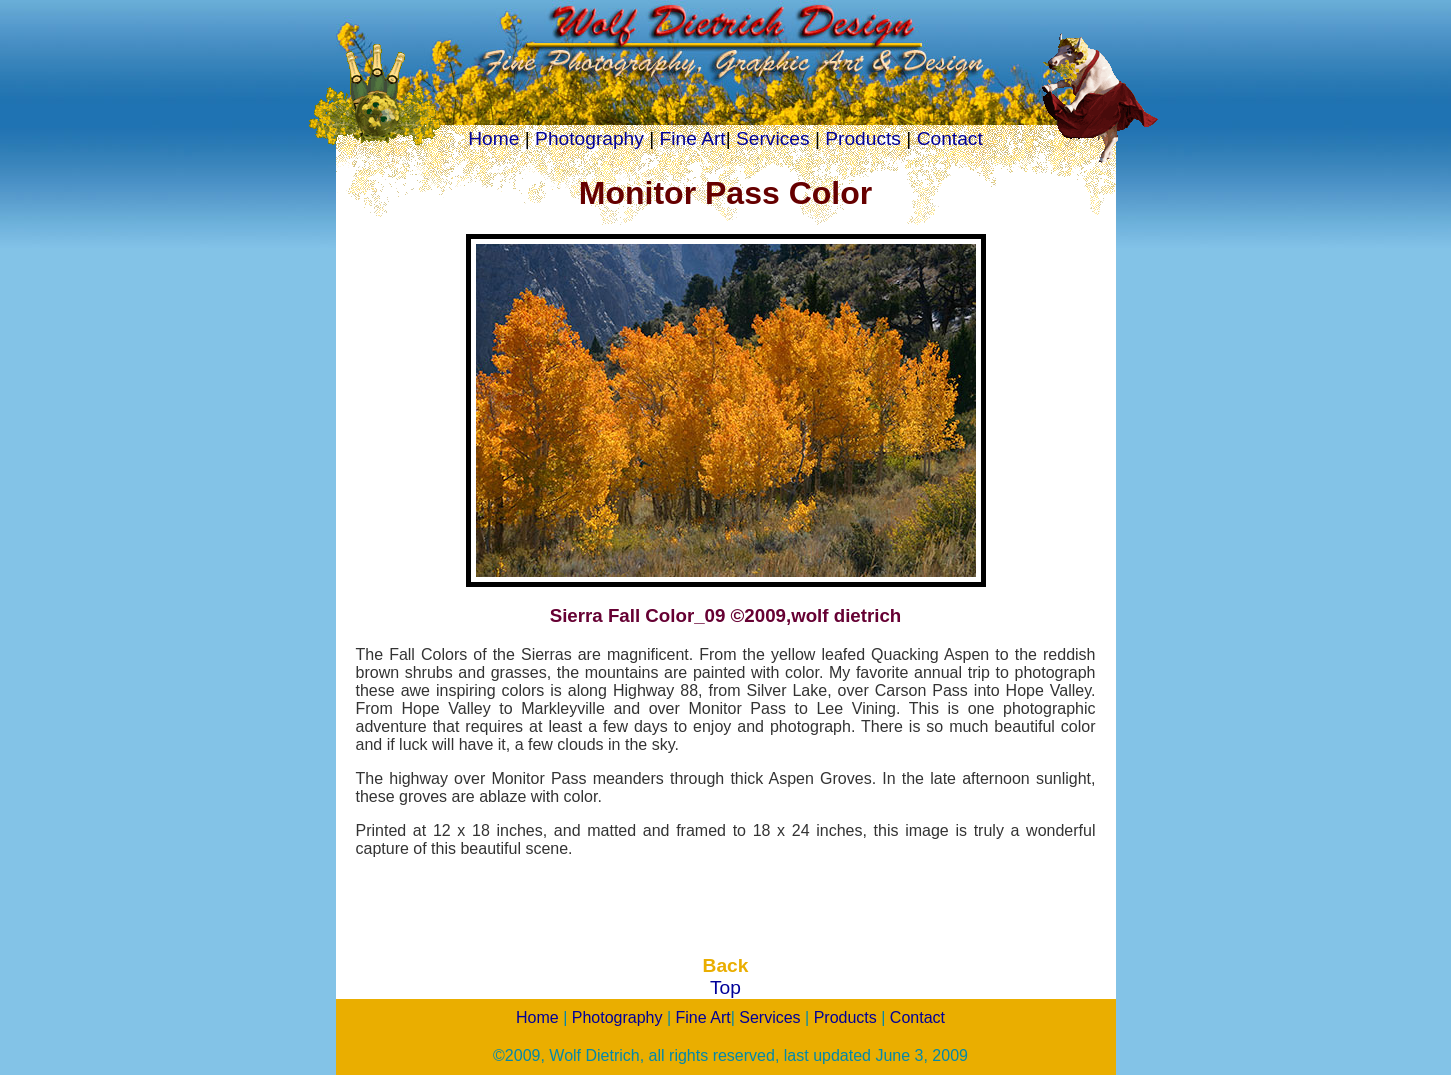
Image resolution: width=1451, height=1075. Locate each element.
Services (773, 138)
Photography (589, 138)
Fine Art (693, 138)
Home (493, 138)
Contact (950, 138)
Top (725, 987)
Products (863, 138)
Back (726, 965)
